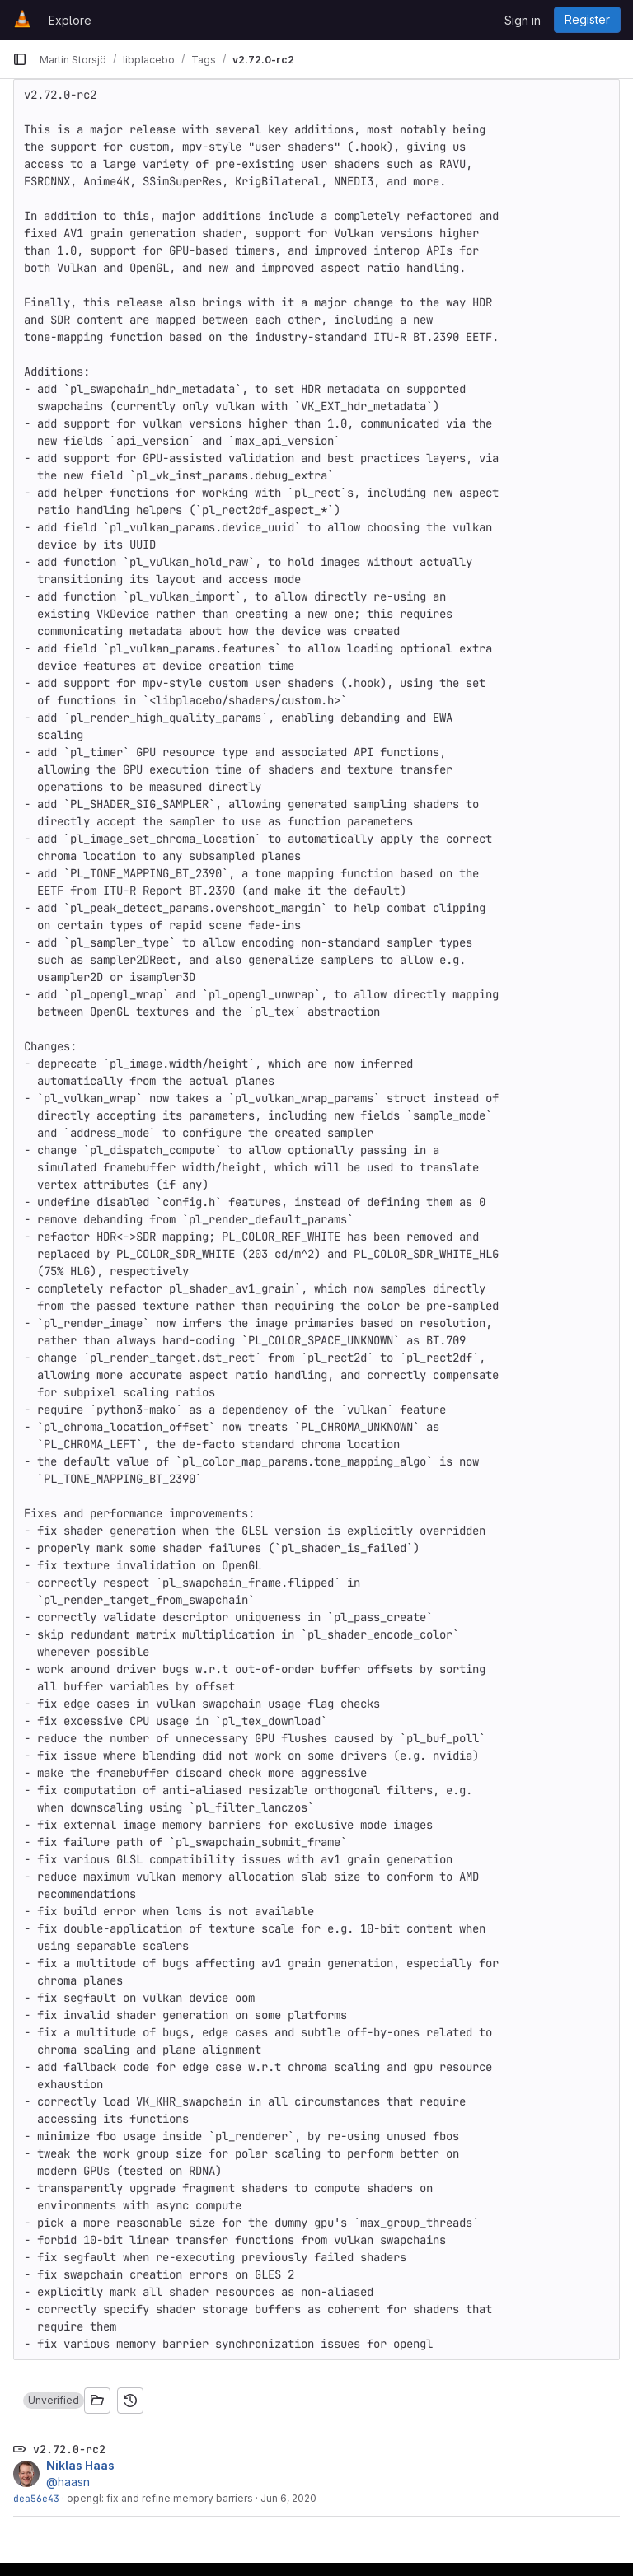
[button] (53, 2400)
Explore (70, 20)
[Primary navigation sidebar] (20, 59)
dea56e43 (36, 2498)
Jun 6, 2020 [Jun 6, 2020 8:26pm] (288, 2498)
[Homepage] (22, 20)
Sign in (522, 20)
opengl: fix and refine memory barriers (160, 2498)
